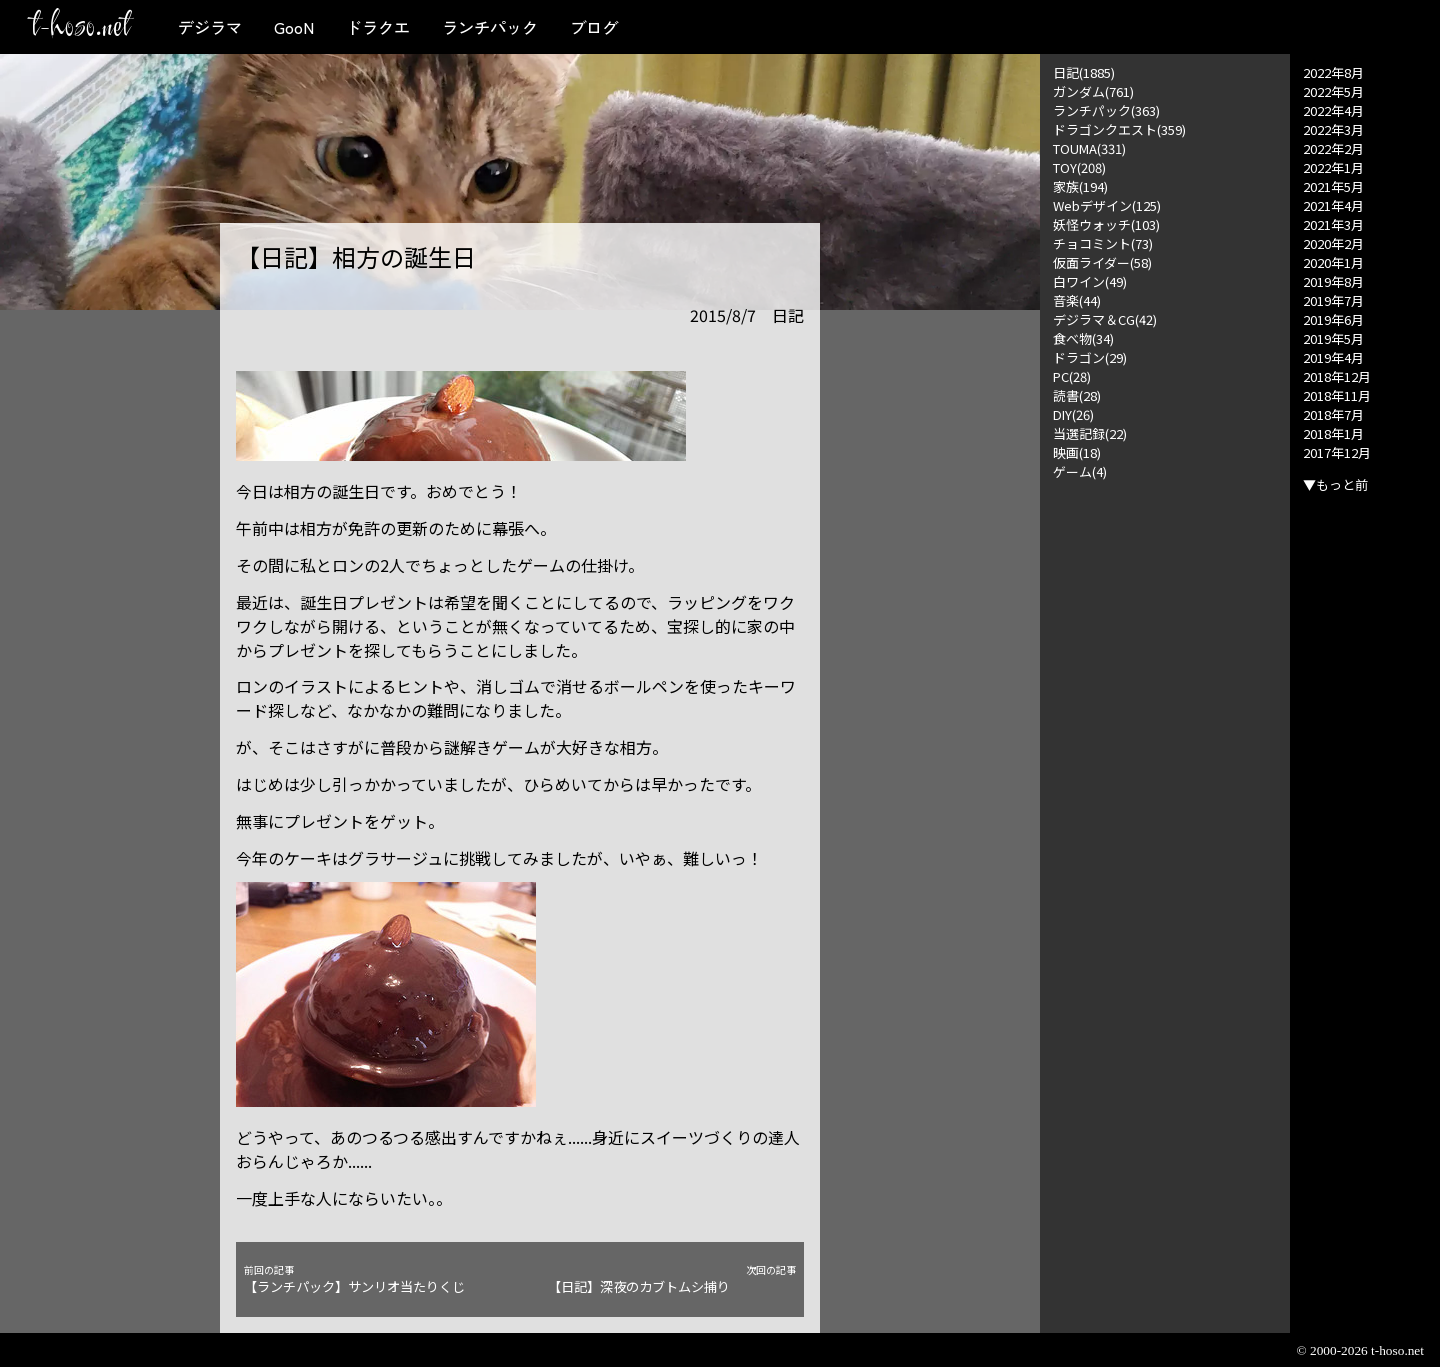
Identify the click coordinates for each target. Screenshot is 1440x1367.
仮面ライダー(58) (1102, 262)
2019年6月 (1333, 319)
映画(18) (1077, 452)
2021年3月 (1333, 224)
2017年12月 (1337, 452)
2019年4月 (1333, 357)
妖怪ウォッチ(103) (1106, 224)
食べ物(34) (1083, 338)
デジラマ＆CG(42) (1105, 319)
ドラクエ (378, 27)
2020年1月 (1333, 262)
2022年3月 (1333, 129)
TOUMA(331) (1089, 148)
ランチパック (490, 27)
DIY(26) (1073, 414)
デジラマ (210, 27)
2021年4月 (1333, 205)
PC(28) (1072, 376)
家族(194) (1080, 186)
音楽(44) (1077, 300)
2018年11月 (1337, 395)
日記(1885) (1084, 72)
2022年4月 (1333, 110)
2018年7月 (1333, 414)
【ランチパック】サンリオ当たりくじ (368, 1279)
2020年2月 (1333, 243)
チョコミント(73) (1103, 243)
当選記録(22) (1090, 433)
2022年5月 (1333, 91)
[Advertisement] (1165, 781)
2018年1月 (1333, 433)
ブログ (594, 27)
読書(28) (1077, 395)
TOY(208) (1079, 167)
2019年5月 (1333, 338)
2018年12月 (1337, 376)
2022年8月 (1333, 72)
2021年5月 (1333, 186)
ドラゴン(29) (1090, 357)
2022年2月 (1333, 148)
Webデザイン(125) (1107, 205)
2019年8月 (1333, 281)
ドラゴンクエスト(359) (1119, 129)
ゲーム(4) (1080, 471)
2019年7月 (1333, 300)
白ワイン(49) (1090, 281)
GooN (294, 27)
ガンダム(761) (1093, 91)
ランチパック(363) (1106, 110)
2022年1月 (1333, 167)
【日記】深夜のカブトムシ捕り (672, 1279)
